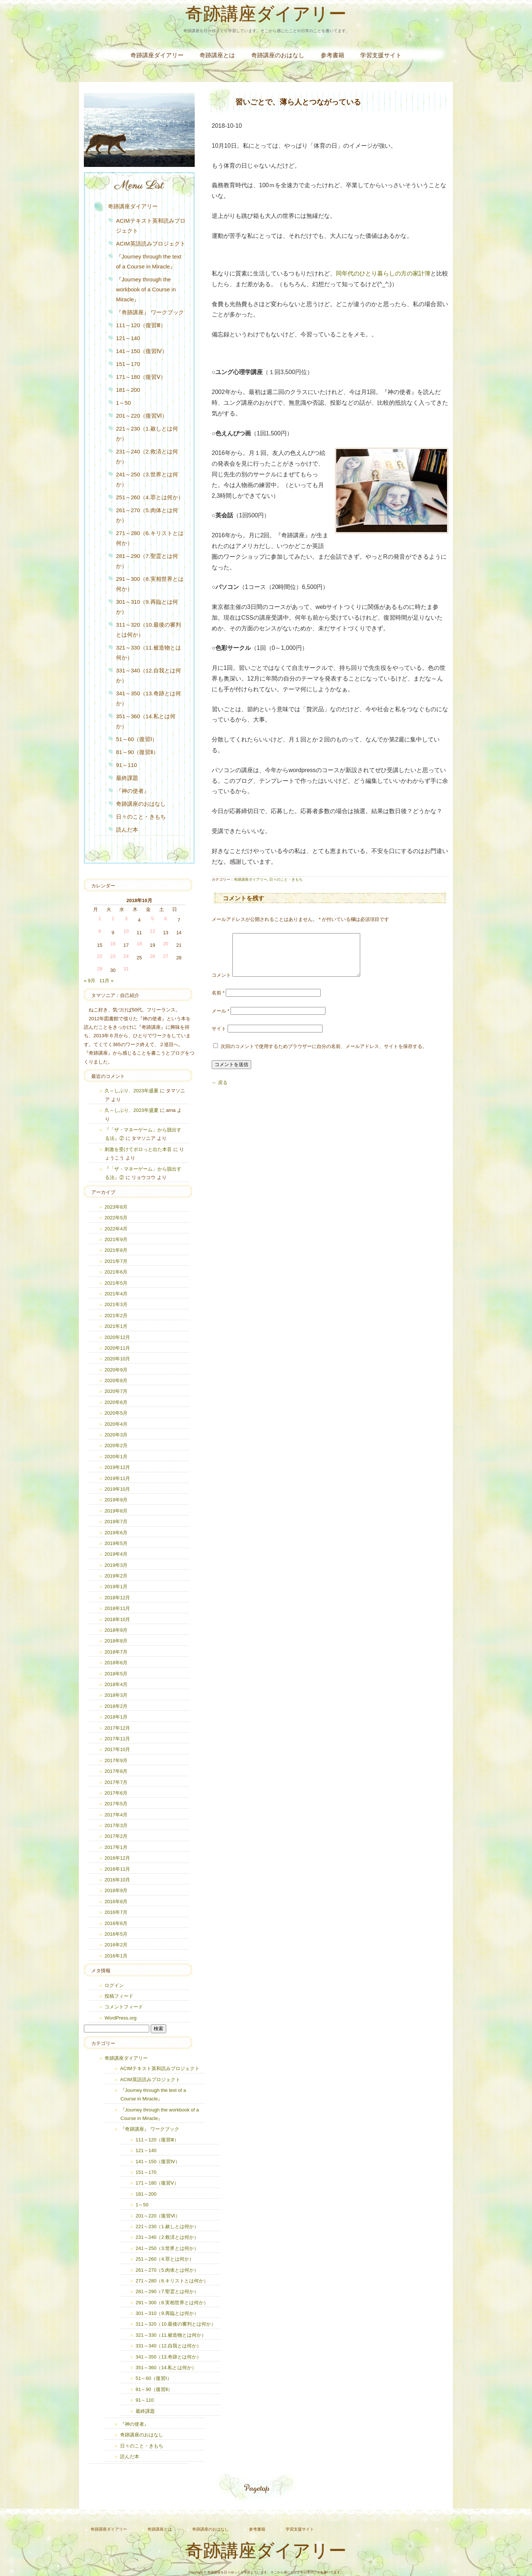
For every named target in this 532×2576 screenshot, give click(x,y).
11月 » (106, 980)
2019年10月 (117, 1489)
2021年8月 (116, 1250)
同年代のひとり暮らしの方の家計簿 (383, 273)
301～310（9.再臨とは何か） (147, 607)
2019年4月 (116, 1554)
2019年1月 (116, 1586)
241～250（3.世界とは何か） (147, 479)
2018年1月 (116, 1717)
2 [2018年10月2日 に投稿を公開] (113, 918)
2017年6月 (116, 1793)
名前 (218, 1001)
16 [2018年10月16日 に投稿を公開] (112, 943)
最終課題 (127, 778)
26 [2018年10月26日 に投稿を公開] (152, 956)
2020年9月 (116, 1370)
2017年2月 (116, 1836)
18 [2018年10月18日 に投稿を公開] (139, 943)
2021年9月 (116, 1239)
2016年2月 (116, 1945)
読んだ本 (127, 829)
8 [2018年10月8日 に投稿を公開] (99, 931)
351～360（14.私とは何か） (145, 721)
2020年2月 (116, 1445)
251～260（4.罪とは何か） (150, 497)
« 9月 (89, 980)
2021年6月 (116, 1272)
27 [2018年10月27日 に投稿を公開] (165, 956)
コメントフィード (124, 2007)
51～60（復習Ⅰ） (136, 739)
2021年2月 (116, 1315)
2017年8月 (116, 1771)
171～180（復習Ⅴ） (141, 377)
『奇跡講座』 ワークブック (150, 312)
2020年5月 (116, 1413)
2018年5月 (116, 1673)
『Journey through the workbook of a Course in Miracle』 (146, 289)
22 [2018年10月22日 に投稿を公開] (99, 956)
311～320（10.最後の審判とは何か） (148, 629)
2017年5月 (116, 1803)
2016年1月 (116, 1956)
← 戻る (220, 1091)
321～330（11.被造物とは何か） (148, 652)
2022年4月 (116, 1229)
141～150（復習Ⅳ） (141, 351)
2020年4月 (116, 1424)
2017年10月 (117, 1749)
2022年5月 (116, 1217)
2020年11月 (117, 1348)
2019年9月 (116, 1500)
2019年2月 (116, 1576)
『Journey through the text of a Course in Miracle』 (148, 261)
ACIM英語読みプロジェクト (150, 243)
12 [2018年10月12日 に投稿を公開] (152, 931)
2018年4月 (116, 1684)
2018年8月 (116, 1641)
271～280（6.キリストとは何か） (150, 538)
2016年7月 (116, 1912)
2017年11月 (117, 1738)
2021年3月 (116, 1304)
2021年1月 (116, 1326)
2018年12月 (117, 1597)
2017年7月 (116, 1782)
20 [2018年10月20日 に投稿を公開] (165, 943)
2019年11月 (117, 1478)
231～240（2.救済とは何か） (147, 456)
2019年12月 (117, 1467)
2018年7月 (116, 1652)
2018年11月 (117, 1608)
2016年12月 (117, 1858)
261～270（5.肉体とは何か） (147, 515)
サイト (219, 1037)
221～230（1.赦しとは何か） (147, 433)
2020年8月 (116, 1380)
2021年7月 (116, 1261)
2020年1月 (116, 1456)
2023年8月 (116, 1207)
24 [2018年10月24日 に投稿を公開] (126, 956)
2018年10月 (117, 1619)
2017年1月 (116, 1847)
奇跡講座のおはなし (277, 55)
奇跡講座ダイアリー (266, 16)
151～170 (128, 364)
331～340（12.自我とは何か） (148, 675)
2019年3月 (116, 1565)
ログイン (114, 1985)
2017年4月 (116, 1815)
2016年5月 (116, 1934)
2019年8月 (116, 1511)
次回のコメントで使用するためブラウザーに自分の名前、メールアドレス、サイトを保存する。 (324, 1055)
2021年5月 (116, 1283)
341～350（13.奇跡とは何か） (148, 698)
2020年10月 (117, 1358)
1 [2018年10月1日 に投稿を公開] (99, 918)
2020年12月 (117, 1337)
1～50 (123, 403)
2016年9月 (116, 1890)
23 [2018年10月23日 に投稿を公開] (112, 956)
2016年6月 (116, 1923)
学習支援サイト (381, 55)
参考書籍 (332, 55)
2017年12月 (117, 1728)
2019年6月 (116, 1532)
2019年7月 (116, 1521)
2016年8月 (116, 1901)
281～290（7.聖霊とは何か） (147, 561)
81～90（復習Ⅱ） (137, 752)
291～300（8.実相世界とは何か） (150, 584)
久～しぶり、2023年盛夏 (131, 1090)
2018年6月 (116, 1662)
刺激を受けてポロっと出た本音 (138, 1149)
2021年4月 (116, 1293)
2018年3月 (116, 1695)
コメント (221, 984)
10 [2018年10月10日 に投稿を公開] (126, 931)
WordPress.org (120, 2018)
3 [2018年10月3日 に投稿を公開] (126, 918)
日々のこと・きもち (286, 879)
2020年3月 (116, 1435)
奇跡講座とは (217, 55)
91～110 (126, 765)
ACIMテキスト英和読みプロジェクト (150, 225)
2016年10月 (117, 1880)
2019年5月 (116, 1543)
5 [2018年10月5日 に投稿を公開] (152, 918)
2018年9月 (116, 1630)
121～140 (128, 338)
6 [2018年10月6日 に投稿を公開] (165, 918)
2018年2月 (116, 1706)
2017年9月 (116, 1760)
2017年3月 (116, 1825)
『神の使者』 (132, 791)
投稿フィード (119, 1996)
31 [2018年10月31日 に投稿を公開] (126, 969)
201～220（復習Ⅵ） (141, 415)
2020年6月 (116, 1402)
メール (220, 1019)
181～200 (128, 390)
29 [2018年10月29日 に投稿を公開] (99, 969)
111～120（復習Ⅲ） (141, 325)
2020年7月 (116, 1391)
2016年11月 (117, 1869)
